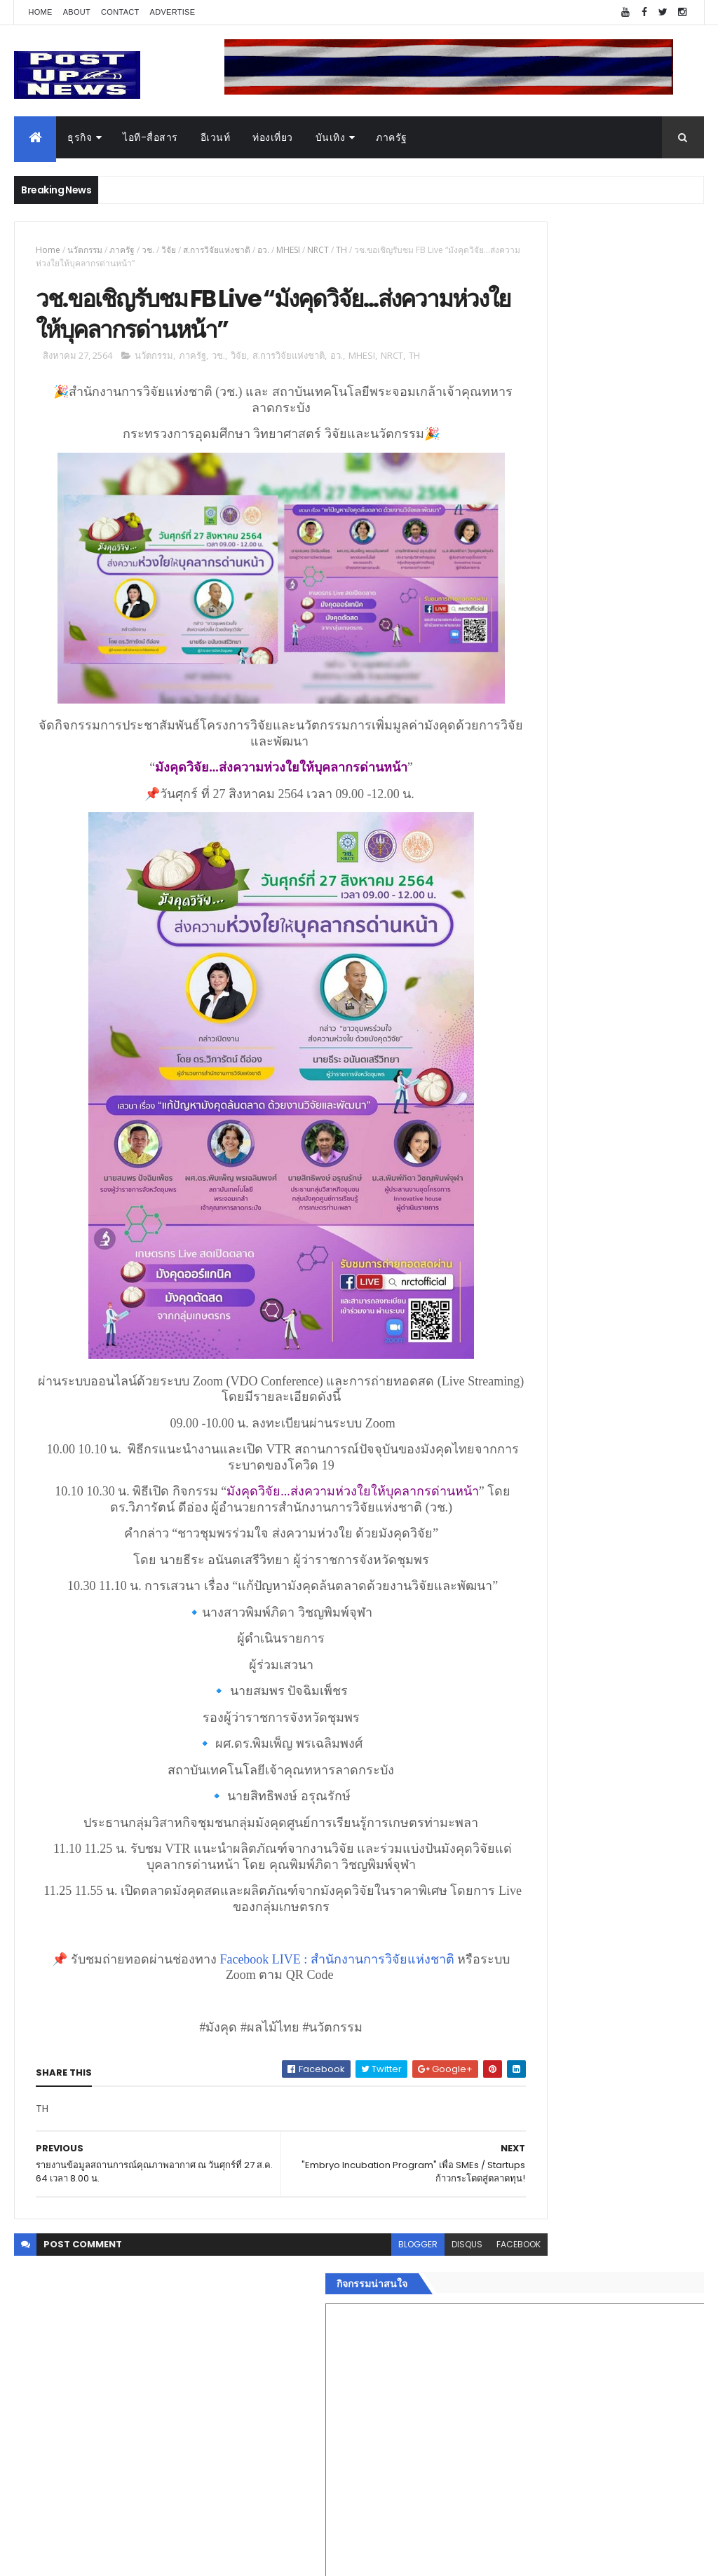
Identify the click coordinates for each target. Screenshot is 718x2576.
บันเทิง (331, 137)
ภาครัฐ (391, 137)
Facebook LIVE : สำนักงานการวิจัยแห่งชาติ (324, 2005)
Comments (650, 2294)
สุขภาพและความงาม (535, 2193)
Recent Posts (543, 2294)
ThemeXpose (92, 2557)
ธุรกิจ (79, 137)
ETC (508, 2363)
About (76, 12)
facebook (438, 2290)
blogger (337, 2290)
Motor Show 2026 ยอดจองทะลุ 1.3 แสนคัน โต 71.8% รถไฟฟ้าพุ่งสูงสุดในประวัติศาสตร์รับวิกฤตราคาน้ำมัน (627, 1495)
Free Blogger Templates (180, 2557)
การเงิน (506, 2159)
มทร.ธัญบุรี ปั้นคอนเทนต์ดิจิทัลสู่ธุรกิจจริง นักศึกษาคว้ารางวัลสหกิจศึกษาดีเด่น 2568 (627, 1439)
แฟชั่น (503, 2209)
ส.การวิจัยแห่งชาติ (216, 250)
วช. (148, 250)
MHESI (288, 250)
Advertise (173, 12)
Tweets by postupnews (546, 1296)
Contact (120, 12)
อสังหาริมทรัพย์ (522, 2092)
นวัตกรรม (84, 250)
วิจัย (168, 250)
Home (40, 12)
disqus (386, 2290)
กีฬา (499, 2176)
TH (341, 250)
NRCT (318, 250)
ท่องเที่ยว (272, 137)
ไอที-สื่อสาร (150, 137)
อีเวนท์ (216, 137)
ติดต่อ (502, 2259)
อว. (263, 250)
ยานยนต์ (508, 2109)
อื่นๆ (499, 2242)
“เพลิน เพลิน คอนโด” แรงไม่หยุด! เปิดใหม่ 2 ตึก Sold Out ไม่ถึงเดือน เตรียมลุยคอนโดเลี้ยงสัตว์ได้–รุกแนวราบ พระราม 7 (628, 1376)
